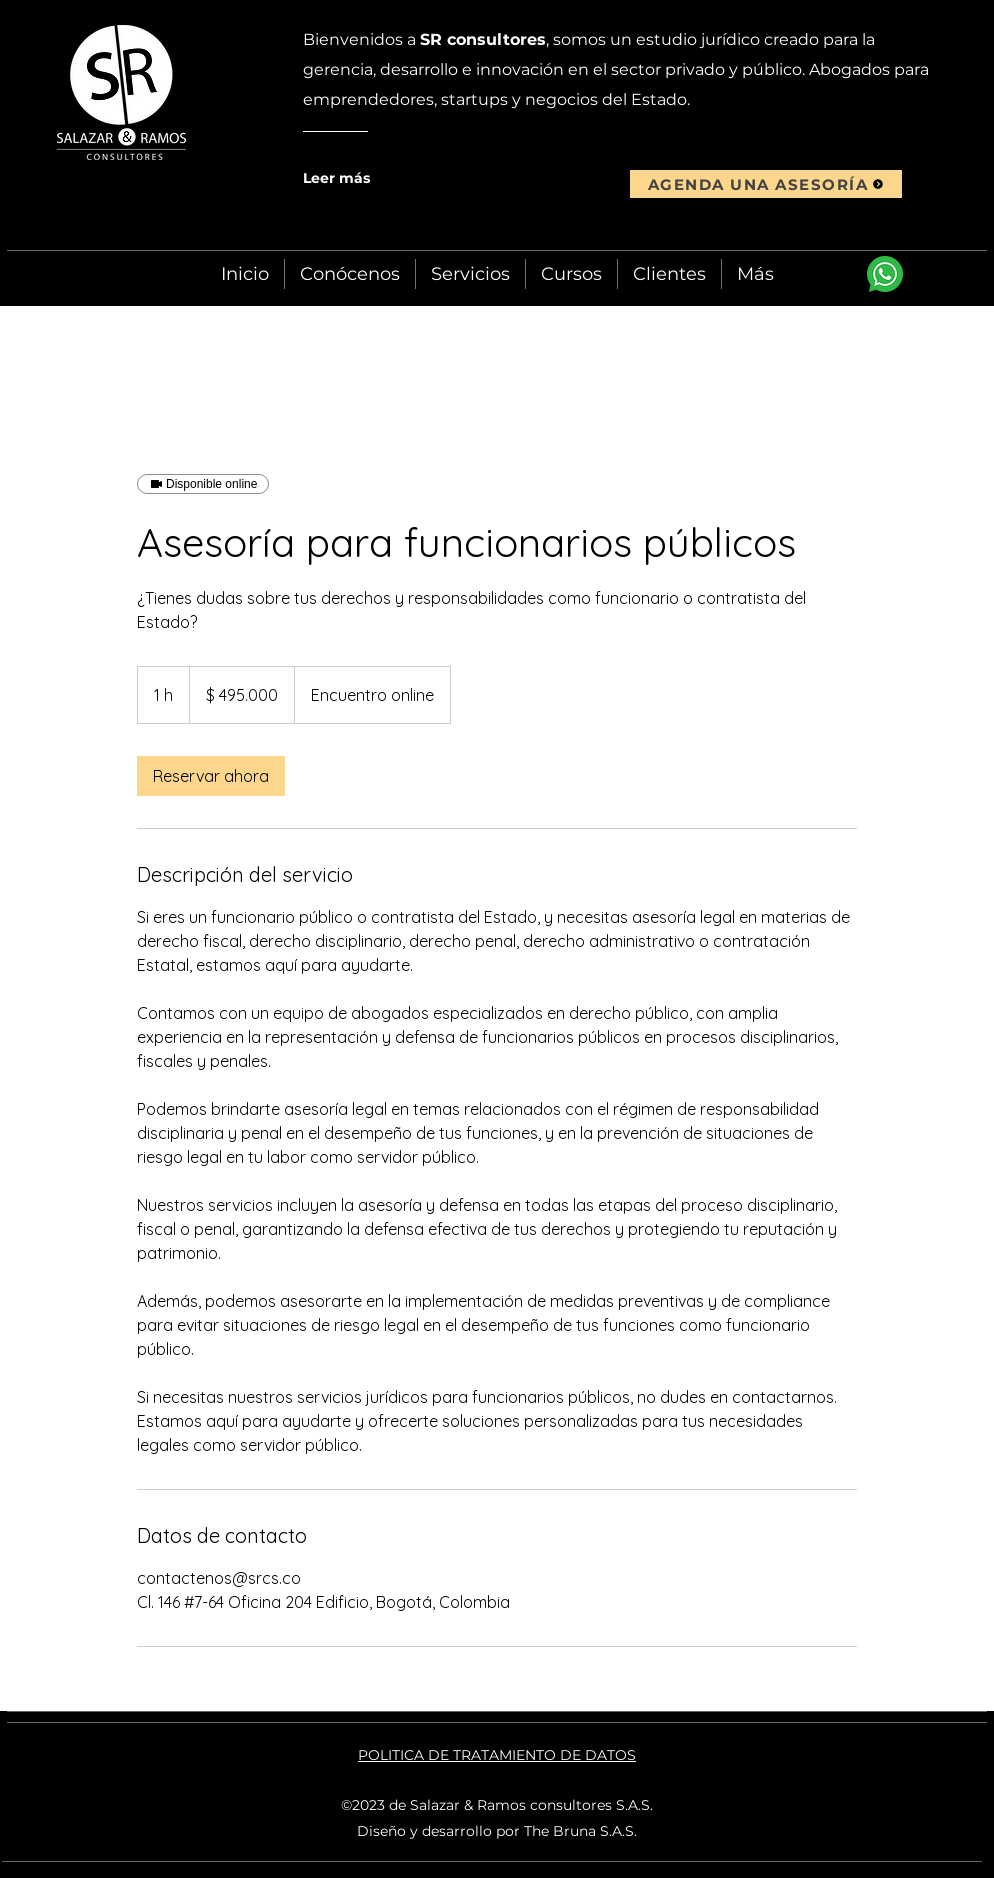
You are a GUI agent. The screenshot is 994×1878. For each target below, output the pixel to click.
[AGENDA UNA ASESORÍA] (766, 184)
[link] (211, 776)
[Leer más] (381, 178)
